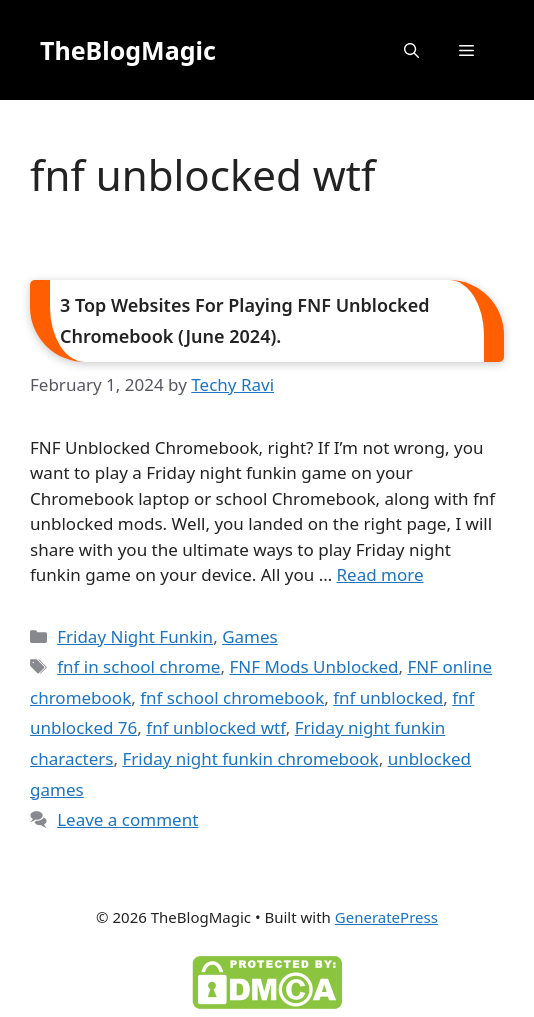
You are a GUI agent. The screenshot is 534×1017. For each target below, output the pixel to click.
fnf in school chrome (138, 666)
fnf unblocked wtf (215, 727)
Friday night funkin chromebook (250, 758)
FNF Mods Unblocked (313, 666)
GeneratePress (386, 917)
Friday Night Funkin (135, 636)
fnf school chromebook (232, 697)
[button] (411, 50)
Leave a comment (127, 819)
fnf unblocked (388, 697)
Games (250, 636)
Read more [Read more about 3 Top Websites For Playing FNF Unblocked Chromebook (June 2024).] (380, 574)
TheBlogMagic (128, 50)
